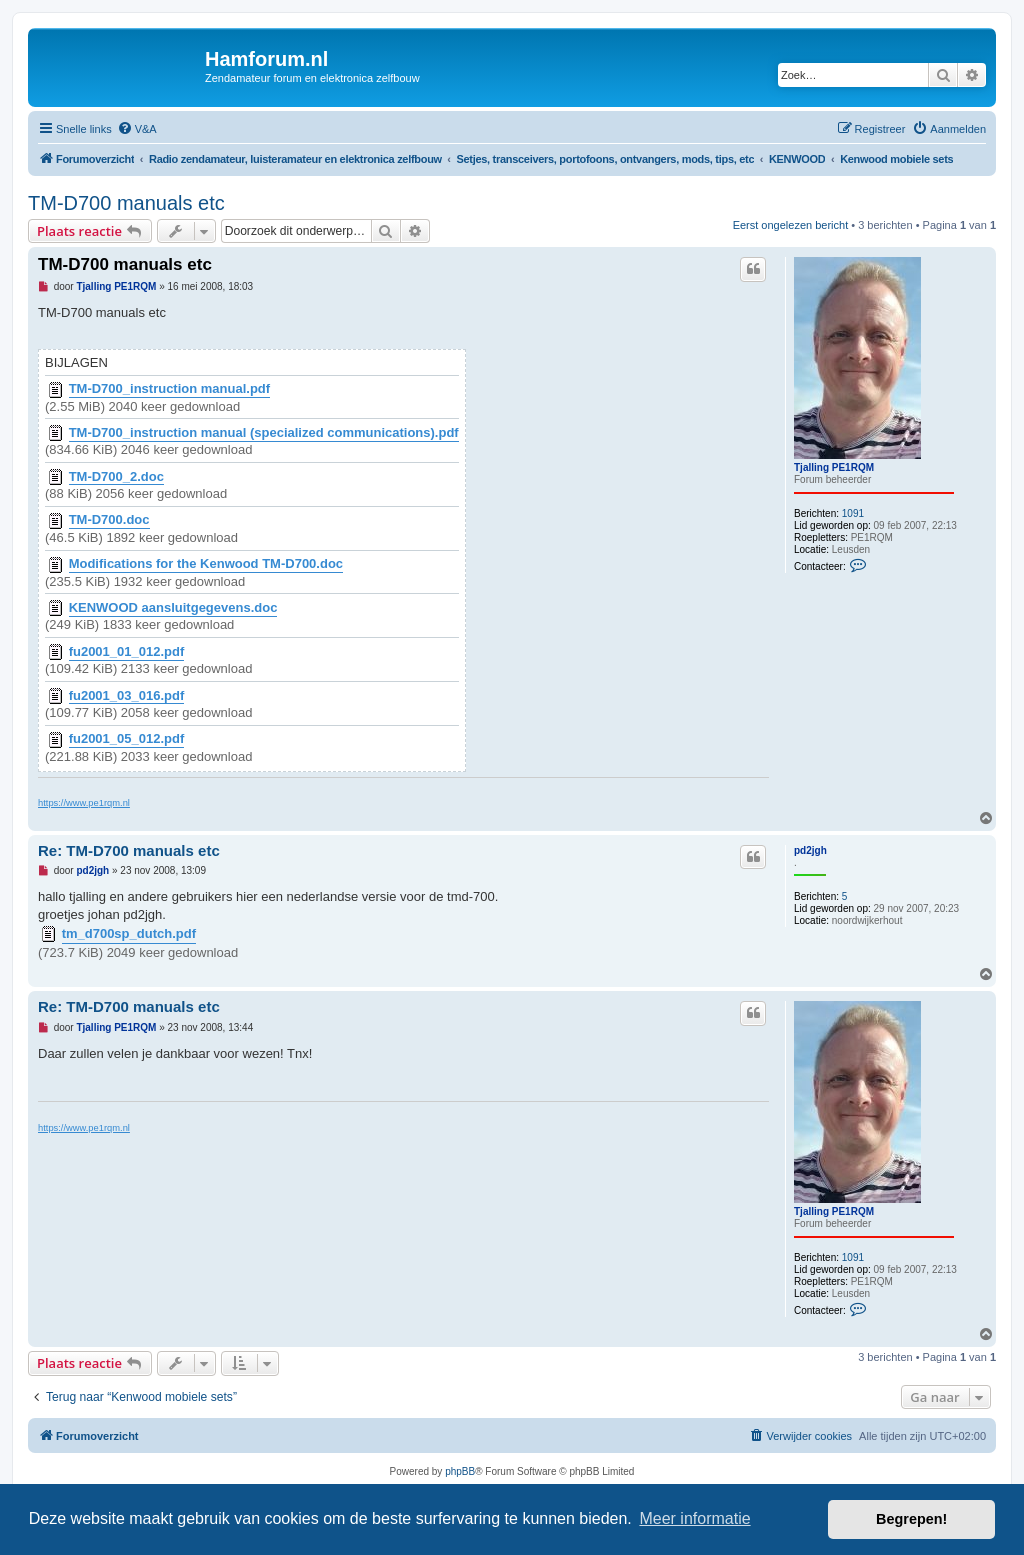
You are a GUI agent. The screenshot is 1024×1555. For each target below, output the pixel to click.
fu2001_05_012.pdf (127, 739)
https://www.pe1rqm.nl (84, 803)
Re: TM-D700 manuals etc (129, 850)
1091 (853, 513)
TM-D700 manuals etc (126, 203)
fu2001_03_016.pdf (127, 696)
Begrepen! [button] (911, 1519)
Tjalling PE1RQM (834, 467)
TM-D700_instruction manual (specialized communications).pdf (264, 433)
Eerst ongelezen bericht (791, 225)
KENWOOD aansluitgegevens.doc (173, 608)
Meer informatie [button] (694, 1518)
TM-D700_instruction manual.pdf (170, 389)
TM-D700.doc (109, 520)
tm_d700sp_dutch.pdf (129, 933)
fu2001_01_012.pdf (127, 652)
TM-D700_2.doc (116, 477)
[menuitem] (137, 129)
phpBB (460, 1471)
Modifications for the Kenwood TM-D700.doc (206, 564)
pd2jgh (810, 850)
